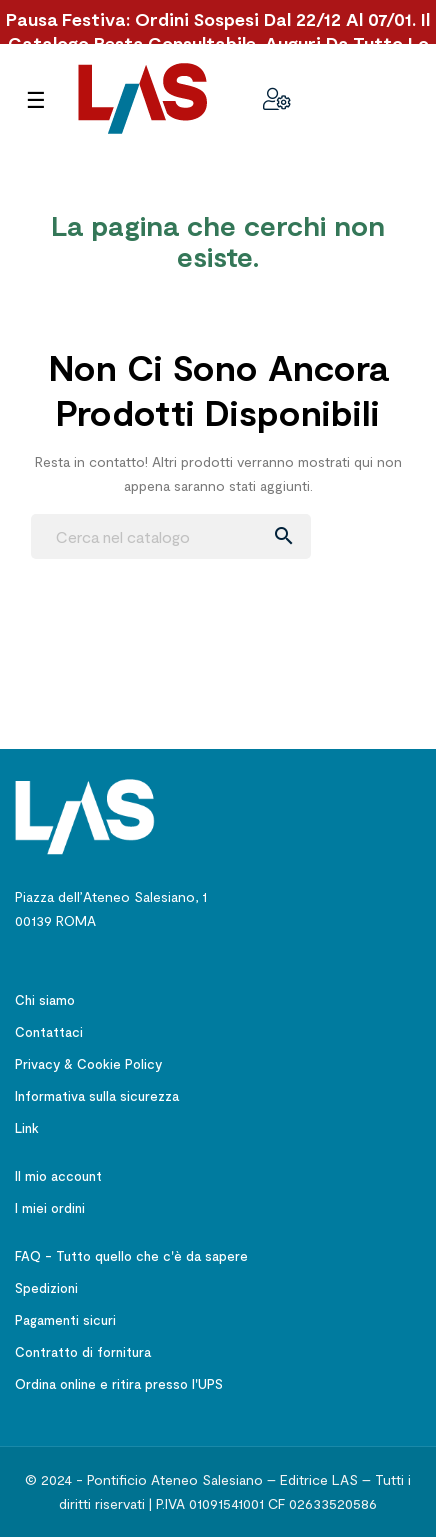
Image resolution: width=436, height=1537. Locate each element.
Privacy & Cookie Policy (88, 1064)
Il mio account (58, 1176)
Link (27, 1128)
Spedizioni (46, 1288)
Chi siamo (45, 1000)
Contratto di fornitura (83, 1352)
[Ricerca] (171, 536)
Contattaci (49, 1032)
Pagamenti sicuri (65, 1320)
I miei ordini (50, 1208)
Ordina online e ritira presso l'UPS (119, 1384)
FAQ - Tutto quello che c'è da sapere (131, 1256)
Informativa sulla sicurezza (97, 1096)
